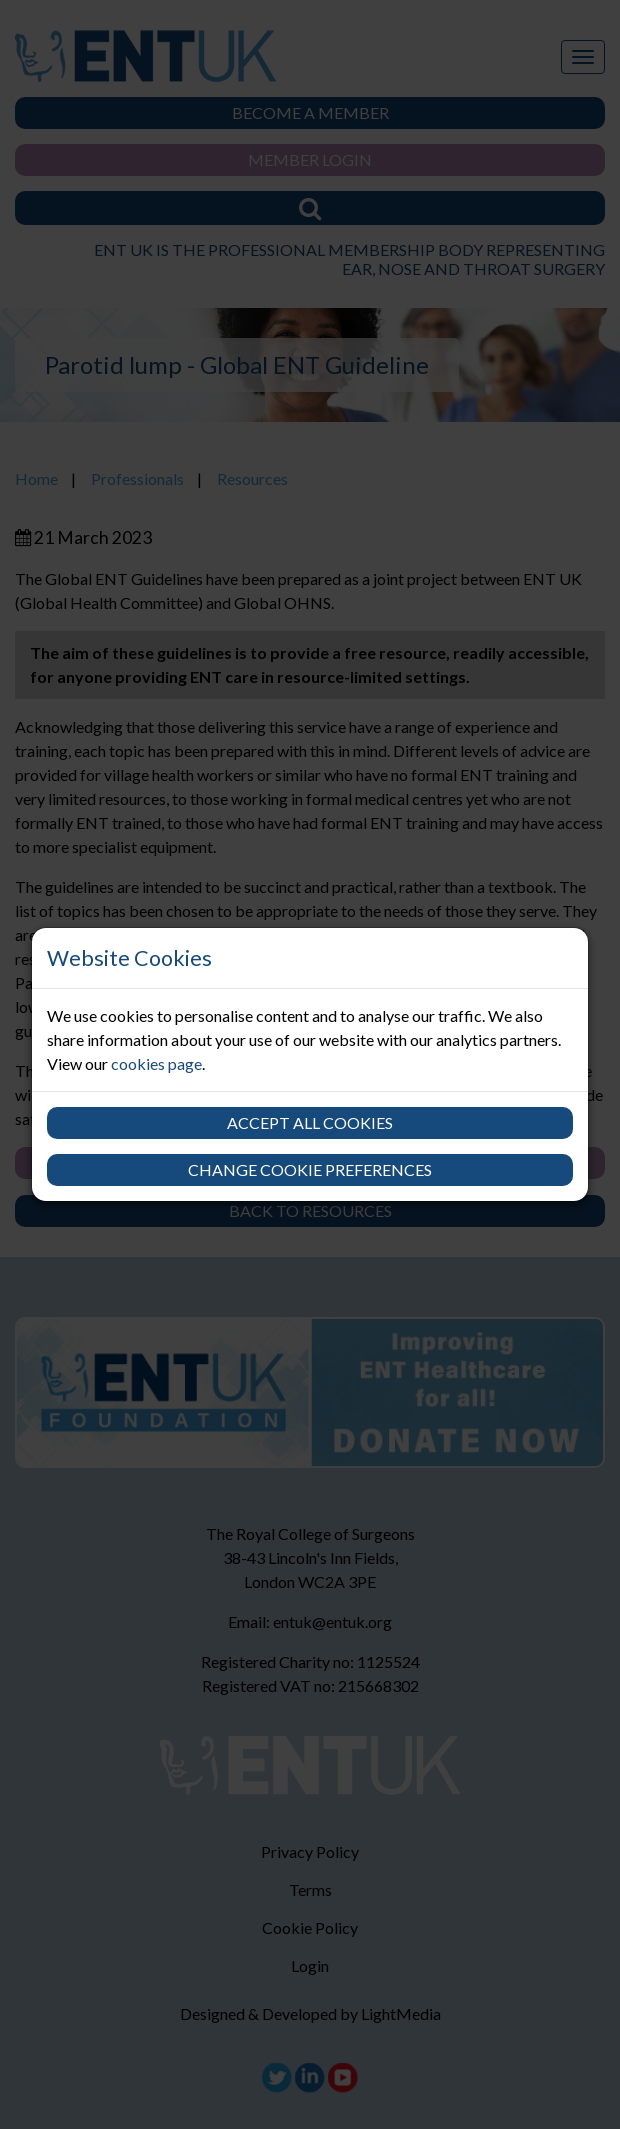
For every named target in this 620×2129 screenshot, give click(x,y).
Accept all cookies (310, 1122)
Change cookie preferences (310, 1169)
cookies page (156, 1063)
